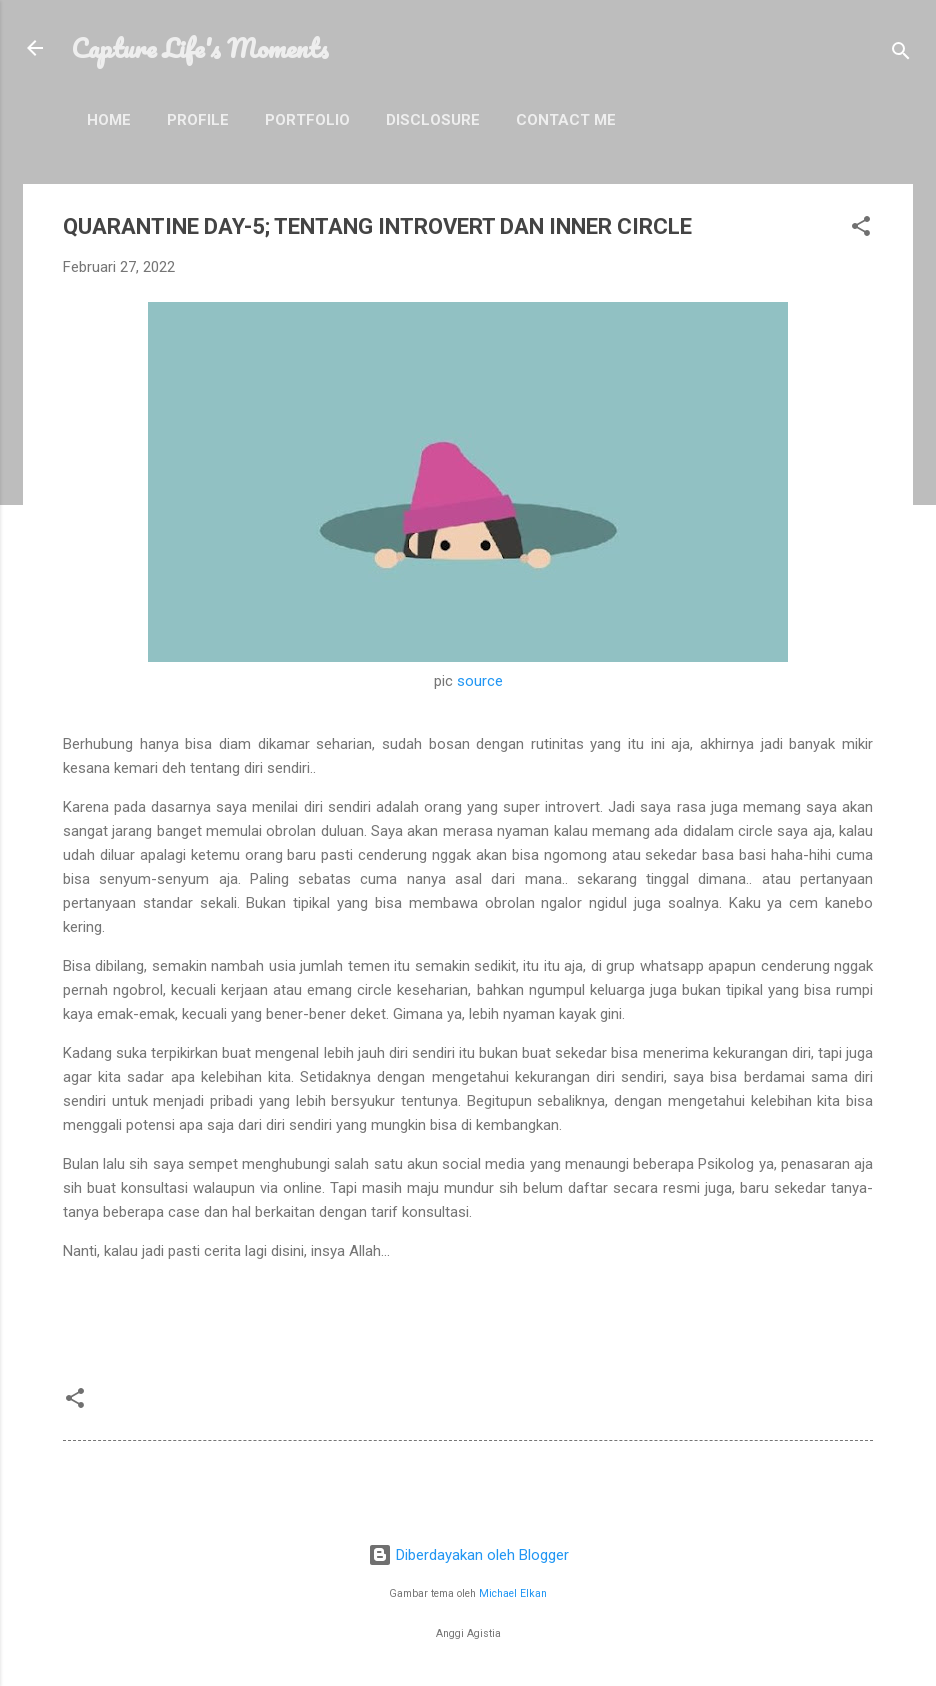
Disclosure (433, 120)
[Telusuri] (901, 54)
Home (109, 120)
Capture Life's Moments (200, 48)
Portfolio (307, 120)
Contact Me (566, 120)
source (480, 681)
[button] (861, 229)
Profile (198, 120)
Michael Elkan (513, 1593)
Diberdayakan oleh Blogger (468, 1555)
